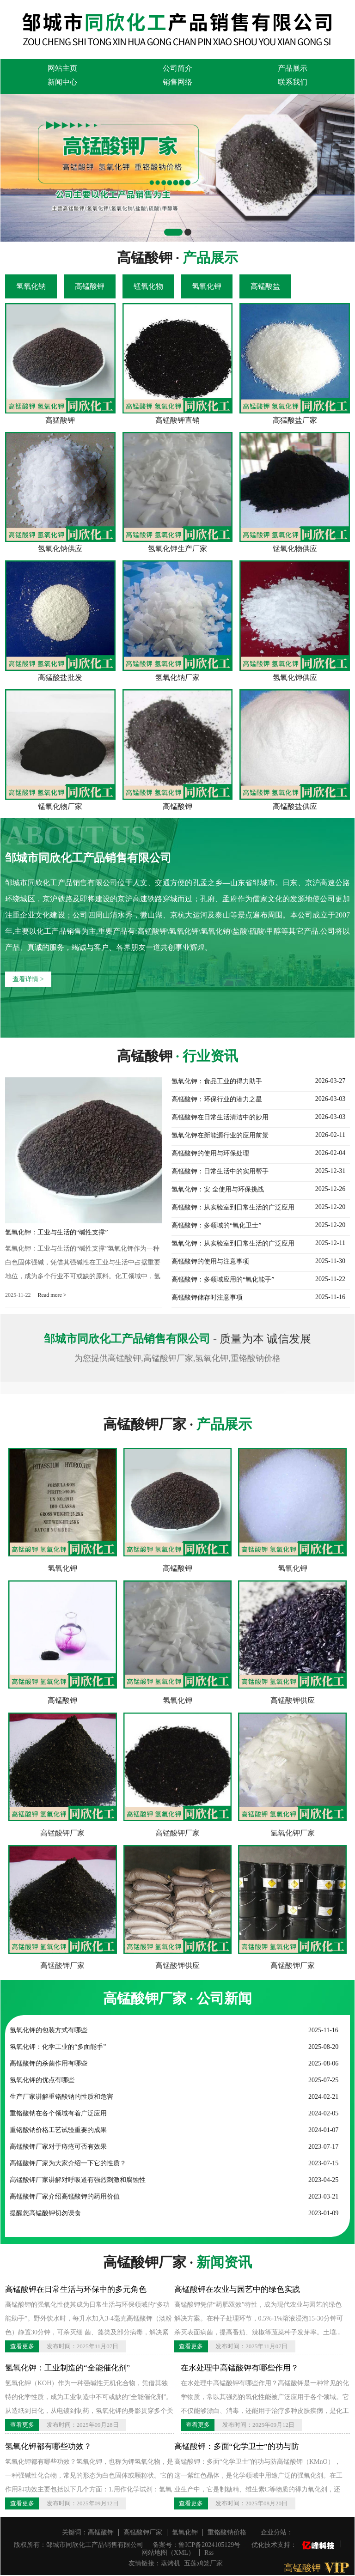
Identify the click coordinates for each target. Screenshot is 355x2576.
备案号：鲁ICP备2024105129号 (196, 2544)
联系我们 (292, 82)
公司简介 (177, 68)
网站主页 (62, 68)
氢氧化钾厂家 (292, 1833)
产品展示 (292, 68)
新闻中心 (62, 82)
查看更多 (22, 2346)
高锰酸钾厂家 (62, 1833)
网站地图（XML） (168, 2552)
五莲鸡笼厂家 (203, 2563)
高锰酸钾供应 (292, 1700)
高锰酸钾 (177, 1568)
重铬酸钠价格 (227, 2532)
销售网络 (177, 82)
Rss (209, 2552)
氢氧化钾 (62, 1568)
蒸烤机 (170, 2563)
